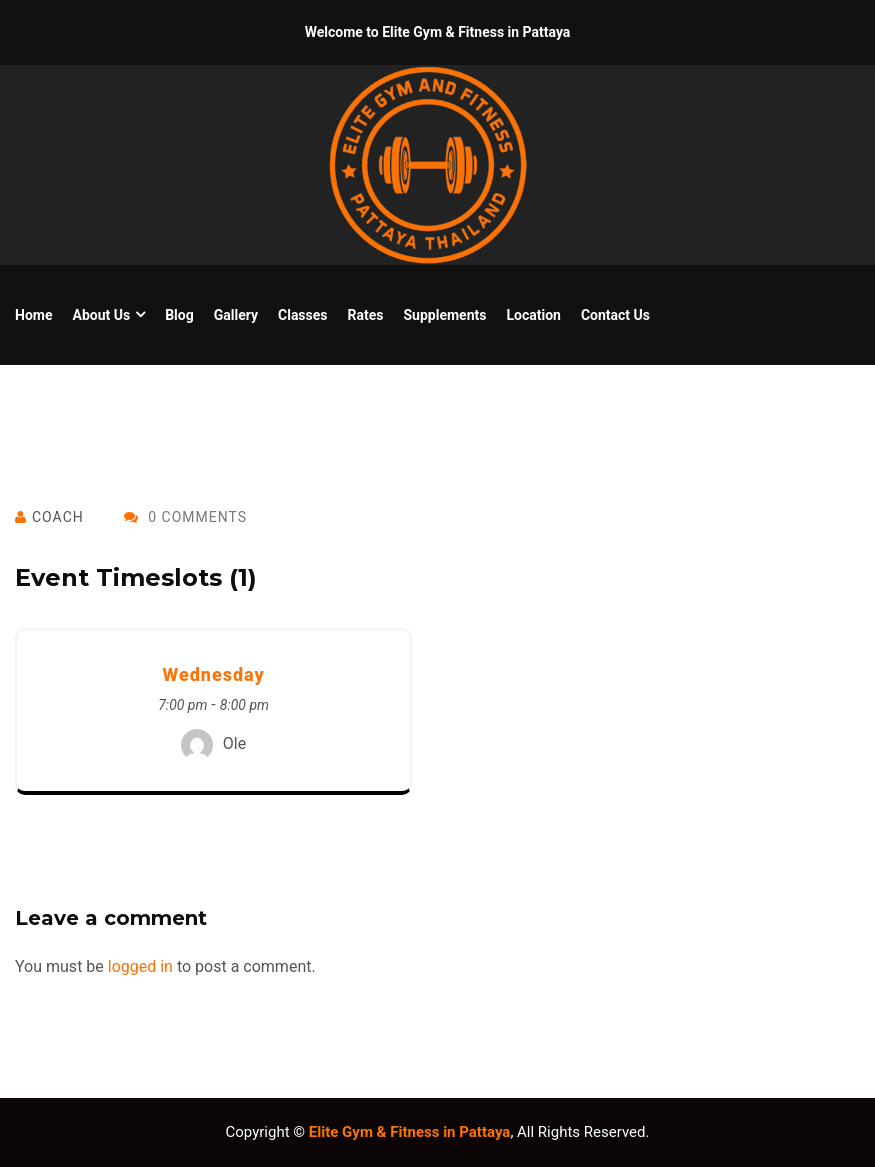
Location (533, 315)
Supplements (444, 315)
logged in (140, 966)
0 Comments (185, 517)
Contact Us (615, 315)
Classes (303, 315)
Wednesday (213, 674)
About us (101, 315)
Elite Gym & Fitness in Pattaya (410, 1132)
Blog (179, 315)
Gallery (236, 315)
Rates (366, 315)
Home (33, 315)
